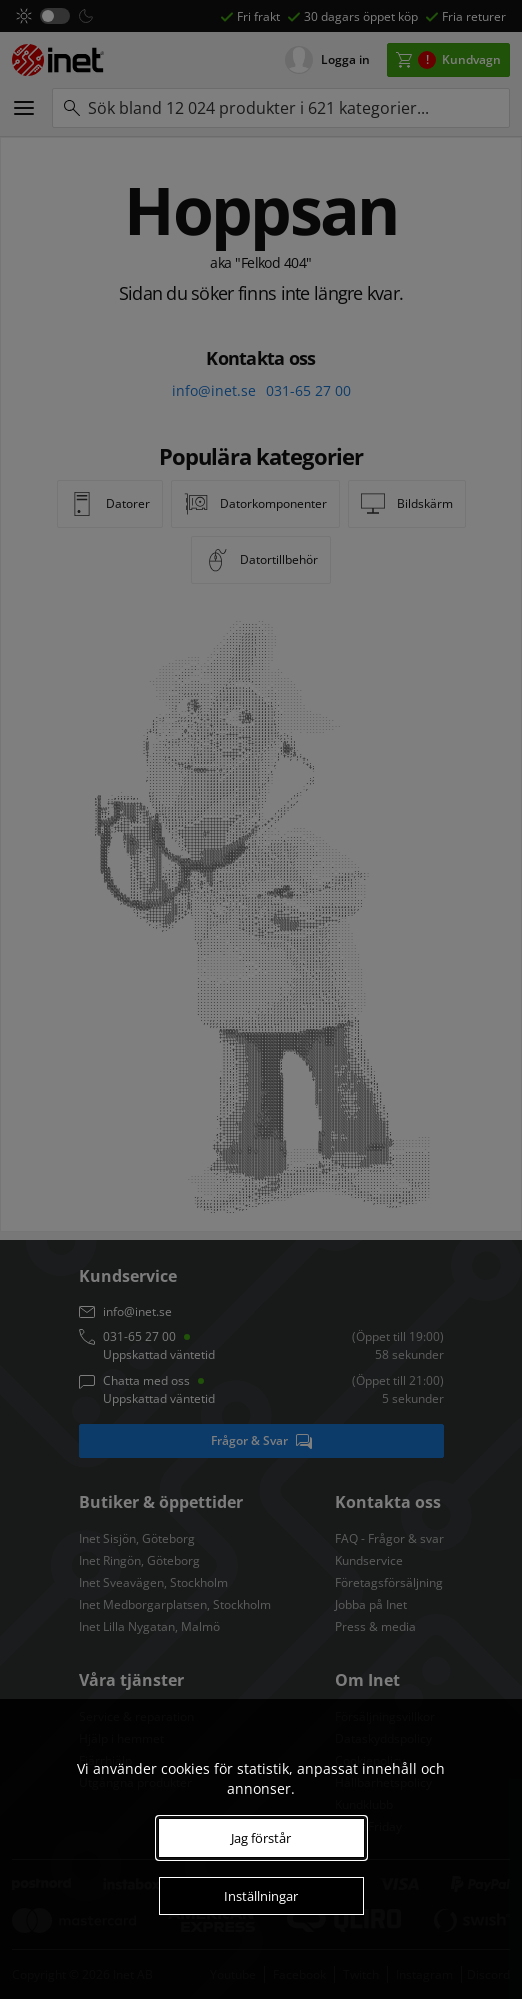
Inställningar (261, 1896)
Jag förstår (261, 1838)
